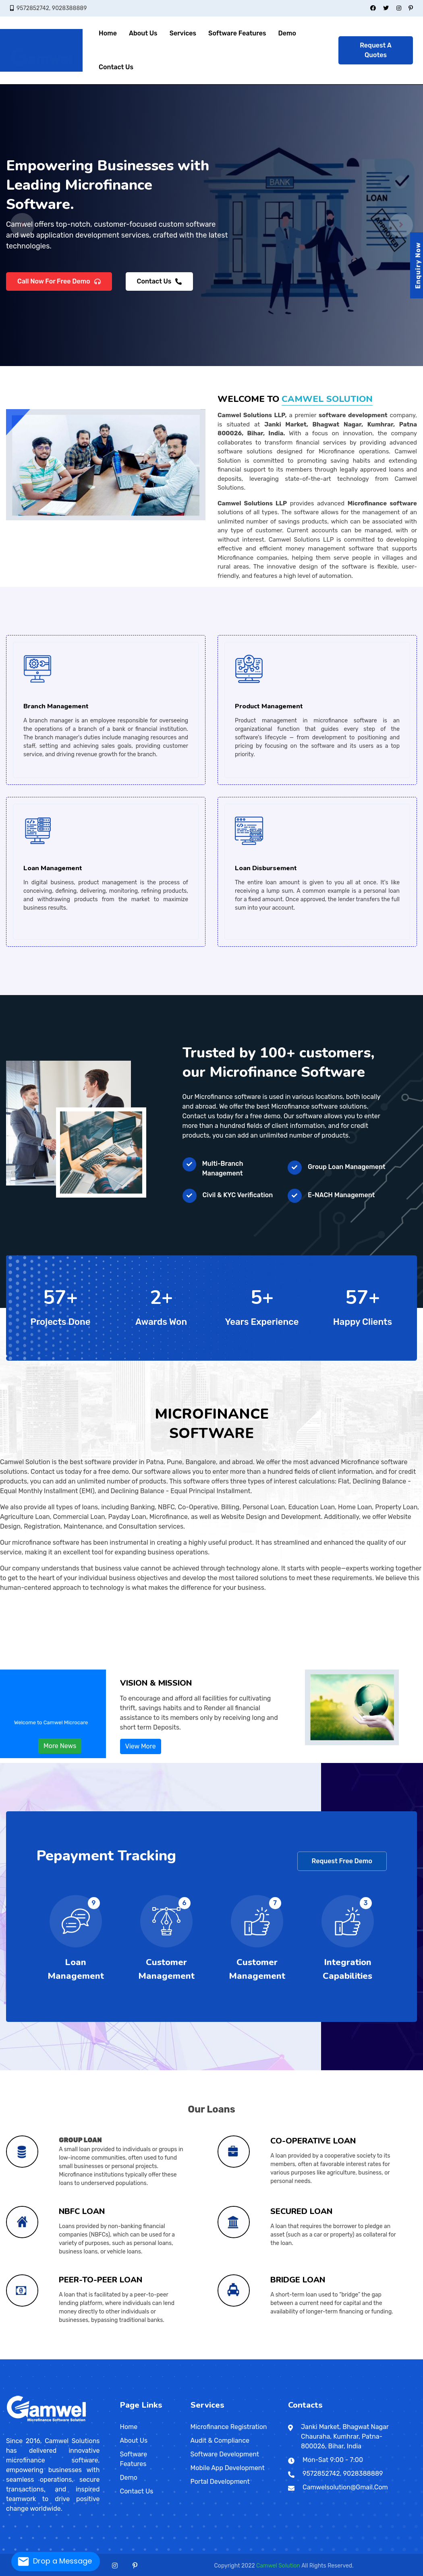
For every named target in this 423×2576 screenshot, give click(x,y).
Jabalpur (172, 2358)
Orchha (204, 2358)
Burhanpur (151, 2358)
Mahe (293, 2358)
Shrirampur (327, 2357)
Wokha (254, 2358)
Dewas (161, 2358)
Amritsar (301, 2358)
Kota (374, 2358)
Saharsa (38, 2357)
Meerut (203, 2357)
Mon (251, 2358)
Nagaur (376, 2358)
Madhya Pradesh (136, 2358)
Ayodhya (139, 2357)
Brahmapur (269, 2358)
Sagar (214, 2358)
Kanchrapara (295, 2357)
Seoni (221, 2358)
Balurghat (247, 2357)
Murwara (192, 2358)
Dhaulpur (351, 2358)
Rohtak (56, 2358)
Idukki (112, 2358)
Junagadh (67, 2357)
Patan (84, 2357)
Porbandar (86, 2357)
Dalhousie (68, 2358)
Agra (132, 2357)
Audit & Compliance (220, 2440)
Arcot (407, 2358)
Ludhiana (320, 2358)
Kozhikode (121, 2358)
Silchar (407, 2357)
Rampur (219, 2357)
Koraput (279, 2358)
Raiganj (320, 2357)
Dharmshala (71, 2358)
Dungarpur (353, 2358)
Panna (206, 2358)
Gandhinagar (61, 2357)
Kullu (76, 2358)
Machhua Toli (9, 2357)
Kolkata (302, 2357)
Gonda (176, 2357)
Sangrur (327, 2358)
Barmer (336, 2358)
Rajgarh (209, 2358)
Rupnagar (325, 2358)
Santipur (322, 2357)
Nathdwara (379, 2358)
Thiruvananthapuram (131, 2358)
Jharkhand (105, 2357)
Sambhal (223, 2357)
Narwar (198, 2358)
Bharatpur (340, 2358)
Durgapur (279, 2357)
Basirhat (257, 2357)
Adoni (340, 2357)
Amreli (51, 2357)
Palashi (315, 2357)
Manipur (233, 2358)
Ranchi (125, 2357)
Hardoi (181, 2357)
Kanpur (192, 2357)
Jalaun (185, 2357)
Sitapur (227, 2357)
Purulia (318, 2357)
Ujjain (229, 2358)
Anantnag (88, 2358)
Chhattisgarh (415, 2357)
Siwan (45, 2357)
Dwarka (58, 2357)
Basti (151, 2357)
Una (81, 2358)
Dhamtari (12, 2358)
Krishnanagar (304, 2357)
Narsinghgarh (196, 2358)
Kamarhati (293, 2357)
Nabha (321, 2358)
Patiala (323, 2358)
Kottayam (118, 2358)
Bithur (155, 2357)
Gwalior (165, 2358)
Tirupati (374, 2357)
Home (108, 33)
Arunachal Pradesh (388, 2357)
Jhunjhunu (368, 2358)
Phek (252, 2358)
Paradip (280, 2358)
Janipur (7, 2357)
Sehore (219, 2358)
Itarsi (170, 2358)
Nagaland (248, 2358)
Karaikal (292, 2358)
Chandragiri (347, 2357)
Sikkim (396, 2358)
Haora (283, 2357)
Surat (89, 2357)
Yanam (298, 2358)
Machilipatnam (363, 2357)
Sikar (390, 2358)
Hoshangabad (167, 2358)
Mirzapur (205, 2357)
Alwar (333, 2358)
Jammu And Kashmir (85, 2358)
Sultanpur (230, 2357)
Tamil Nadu (406, 2358)
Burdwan (266, 2357)
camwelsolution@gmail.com (345, 2487)
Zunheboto (256, 2358)
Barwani (141, 2358)
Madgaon (23, 2358)
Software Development (225, 2454)
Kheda (72, 2357)
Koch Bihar (300, 2357)
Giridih (116, 2357)
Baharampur (244, 2357)
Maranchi (33, 2357)
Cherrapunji (239, 2358)
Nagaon (403, 2357)
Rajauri (100, 2358)
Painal (29, 2357)
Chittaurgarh (347, 2358)
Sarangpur (216, 2358)
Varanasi (233, 2357)
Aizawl (244, 2358)
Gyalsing (400, 2358)
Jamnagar (65, 2357)
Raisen (207, 2358)
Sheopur (226, 2358)
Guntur (355, 2357)
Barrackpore (255, 2357)
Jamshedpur (120, 2357)
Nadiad (77, 2357)
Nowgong (202, 2358)
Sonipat (59, 2358)
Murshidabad (311, 2357)
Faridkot (307, 2358)
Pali (380, 2358)
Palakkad (125, 2358)
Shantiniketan (324, 2357)
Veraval (95, 2357)
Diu (100, 2357)
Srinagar (102, 2358)
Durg (14, 2358)
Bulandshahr (159, 2357)
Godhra (62, 2357)
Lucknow (198, 2357)
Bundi (345, 2358)
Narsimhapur (194, 2358)
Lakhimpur (194, 2357)
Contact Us (116, 67)
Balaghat (139, 2358)
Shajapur (224, 2358)
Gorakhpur (178, 2357)
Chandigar (412, 2357)
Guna (163, 2358)
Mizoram (243, 2358)
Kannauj (190, 2357)
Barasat (253, 2357)
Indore (169, 2358)
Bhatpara (259, 2357)
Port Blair (335, 2357)
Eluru (353, 2357)
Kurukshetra (49, 2358)
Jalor (364, 2358)
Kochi (115, 2358)
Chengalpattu (409, 2358)
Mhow (188, 2358)
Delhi (101, 2357)
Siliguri (329, 2357)
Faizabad (165, 2357)
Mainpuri (200, 2357)
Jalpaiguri (289, 2357)
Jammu (95, 2358)
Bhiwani (30, 2358)
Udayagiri (288, 2358)
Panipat (51, 2358)
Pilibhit (215, 2357)
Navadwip (314, 2357)
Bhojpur (147, 2358)
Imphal (234, 2358)
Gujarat (47, 2357)
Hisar (42, 2358)
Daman (99, 2357)
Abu (330, 2358)
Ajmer (332, 2358)
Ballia (145, 2357)
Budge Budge (264, 2357)
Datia (159, 2358)
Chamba (66, 2358)
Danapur (26, 2357)
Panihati (317, 2357)
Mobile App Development (228, 2468)
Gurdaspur (311, 2358)
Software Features (237, 33)
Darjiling (271, 2357)
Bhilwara (342, 2358)
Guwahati (400, 2357)
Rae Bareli (217, 2357)
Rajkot (88, 2357)
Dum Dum (277, 2357)
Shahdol (222, 2358)
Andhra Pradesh (338, 2357)
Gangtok (398, 2358)
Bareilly (150, 2357)
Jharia (122, 2357)
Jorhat (401, 2357)
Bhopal (148, 2358)
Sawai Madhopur (386, 2358)
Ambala (28, 2358)
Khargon (180, 2358)
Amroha (138, 2357)
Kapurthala (318, 2358)
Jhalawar (366, 2358)
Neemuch (200, 2358)
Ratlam (211, 2358)
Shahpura (389, 2358)
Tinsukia (410, 2357)
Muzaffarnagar (210, 2357)
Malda (306, 2357)
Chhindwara (156, 2358)
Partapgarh (213, 2357)
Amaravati (343, 2357)
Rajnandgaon (20, 2358)
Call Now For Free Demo (59, 282)
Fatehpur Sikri (169, 2357)
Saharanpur (221, 2357)
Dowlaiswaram (351, 2357)
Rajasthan (329, 2358)
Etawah (163, 2357)
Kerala (106, 2358)
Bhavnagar (55, 2357)
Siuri (330, 2357)
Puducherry (290, 2358)
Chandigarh (32, 2358)
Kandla (69, 2357)
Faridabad (35, 2358)
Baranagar (251, 2357)
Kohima (250, 2358)
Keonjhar (275, 2358)
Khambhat (71, 2357)
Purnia (34, 2357)
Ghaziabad (172, 2357)
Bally (245, 2357)
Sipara (27, 2357)
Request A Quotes (376, 50)
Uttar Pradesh (130, 2357)
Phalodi (382, 2358)
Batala (302, 2358)
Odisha (257, 2358)
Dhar (162, 2358)
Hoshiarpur (313, 2358)
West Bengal (235, 2357)
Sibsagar (405, 2357)
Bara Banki (148, 2357)
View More (140, 1746)
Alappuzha (108, 2358)
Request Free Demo (342, 1861)
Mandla (184, 2358)
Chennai (412, 2358)
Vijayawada (376, 2357)
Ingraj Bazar (286, 2357)
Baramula (90, 2358)
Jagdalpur (16, 2358)
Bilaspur (10, 2358)
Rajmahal (124, 2357)
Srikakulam (372, 2357)
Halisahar (281, 2357)
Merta (375, 2358)
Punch (99, 2358)
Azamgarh (142, 2357)
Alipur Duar (239, 2357)
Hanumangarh (358, 2358)
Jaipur (360, 2358)
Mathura (202, 2357)
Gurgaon (40, 2358)
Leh (97, 2358)
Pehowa (53, 2358)
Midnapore (308, 2357)
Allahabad (136, 2357)
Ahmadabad (49, 2357)
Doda (91, 2358)
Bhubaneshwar (266, 2358)
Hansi (41, 2358)
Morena (189, 2358)
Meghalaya (237, 2358)
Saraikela (128, 2357)
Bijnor (153, 2357)
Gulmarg (93, 2358)
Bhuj (57, 2357)
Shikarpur (14, 2357)
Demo (287, 33)
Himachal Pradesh (61, 2358)
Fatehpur (167, 2357)
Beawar (337, 2358)
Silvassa (97, 2357)
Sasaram (42, 2357)
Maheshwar (182, 2358)
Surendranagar (91, 2357)
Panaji (24, 2358)
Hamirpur (180, 2357)
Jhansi (188, 2357)
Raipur (17, 2358)
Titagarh (333, 2357)
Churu (349, 2358)
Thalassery (127, 2358)
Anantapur (345, 2357)
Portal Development (220, 2481)
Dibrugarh (397, 2357)
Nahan (79, 2358)
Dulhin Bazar (11, 2357)
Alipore (237, 2357)
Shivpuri (228, 2358)
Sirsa (57, 2358)
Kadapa (356, 2357)
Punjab (299, 2358)
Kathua (96, 2358)
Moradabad (207, 2357)
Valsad (93, 2357)
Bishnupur (262, 2357)
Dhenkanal (273, 2358)
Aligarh (133, 2357)
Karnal (47, 2358)
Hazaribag (118, 2357)
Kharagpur (298, 2357)
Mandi (77, 2358)
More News (60, 1746)
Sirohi (392, 2358)
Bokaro (107, 2357)
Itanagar (391, 2357)
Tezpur (408, 2357)
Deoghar (111, 2357)
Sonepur (24, 2357)
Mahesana (75, 2357)
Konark (277, 2358)
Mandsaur (187, 2358)
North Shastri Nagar (17, 2357)
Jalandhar (316, 2358)
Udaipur (395, 2358)
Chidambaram (414, 2358)
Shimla (80, 2358)
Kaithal (45, 2358)
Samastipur (40, 2357)
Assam (392, 2357)
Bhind (145, 2358)
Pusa (36, 2357)
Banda (146, 2357)
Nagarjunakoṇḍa (366, 2357)
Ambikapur (7, 2358)
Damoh (157, 2358)
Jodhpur (370, 2358)
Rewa (213, 2358)
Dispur (398, 2357)
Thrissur (134, 2358)
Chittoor (349, 2357)
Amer (334, 2358)
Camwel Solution (278, 2565)
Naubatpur (31, 2357)
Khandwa (178, 2358)
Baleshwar (262, 2358)
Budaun (156, 2357)
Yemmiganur (385, 2357)
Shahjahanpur (225, 2357)
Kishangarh (372, 2358)
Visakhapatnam (378, 2357)
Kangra (74, 2358)
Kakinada (358, 2357)
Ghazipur (174, 2357)
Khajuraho (176, 2358)
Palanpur (82, 2357)
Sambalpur (286, 2358)
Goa (21, 2358)
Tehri (231, 2357)
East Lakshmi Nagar (21, 2357)
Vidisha (231, 2358)
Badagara (110, 2358)
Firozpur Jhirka (37, 2358)
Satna (217, 2358)
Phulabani (283, 2358)
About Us (143, 33)
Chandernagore (268, 2357)
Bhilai (9, 2358)
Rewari (54, 2358)
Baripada (264, 2358)
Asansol (241, 2357)
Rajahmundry (369, 2357)
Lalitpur (196, 2357)
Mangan (404, 2358)
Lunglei (246, 2358)
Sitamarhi (44, 2357)
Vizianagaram (382, 2357)
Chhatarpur (153, 2358)
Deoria (160, 2357)
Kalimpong (291, 2357)
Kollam (116, 2358)
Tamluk (331, 2357)
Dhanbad (113, 2357)
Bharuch (53, 2357)
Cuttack (271, 2358)
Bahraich (143, 2357)
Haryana (26, 2358)
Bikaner (343, 2358)
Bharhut (144, 2358)
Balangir (259, 2358)
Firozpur (309, 2358)
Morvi (76, 2357)
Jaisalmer (363, 2358)
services (183, 33)
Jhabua (174, 2358)
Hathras (184, 2357)
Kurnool (360, 2357)
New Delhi (103, 2357)
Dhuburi (394, 2357)
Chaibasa (109, 2357)
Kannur (113, 2358)
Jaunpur (187, 2357)
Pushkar (384, 2358)
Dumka (114, 2357)
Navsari (79, 2357)
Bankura (249, 2357)
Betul (142, 2358)
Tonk (393, 2358)
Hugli (284, 2357)
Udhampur (105, 2358)
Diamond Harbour (274, 2357)
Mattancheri (123, 2358)
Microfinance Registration (229, 2427)
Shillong (241, 2358)
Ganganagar (356, 2358)
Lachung (402, 2358)
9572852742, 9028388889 (52, 8)
